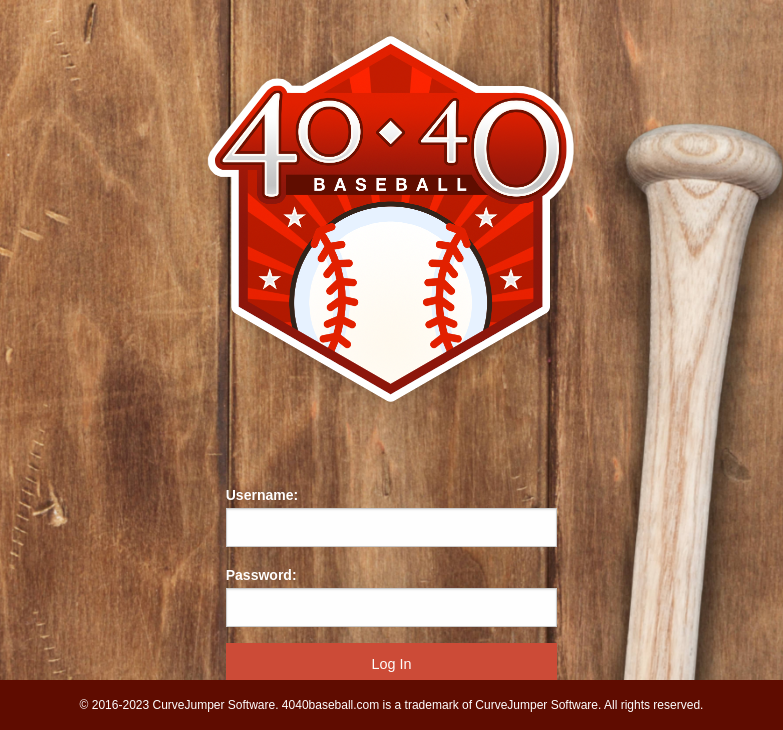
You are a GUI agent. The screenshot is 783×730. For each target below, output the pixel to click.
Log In (391, 664)
